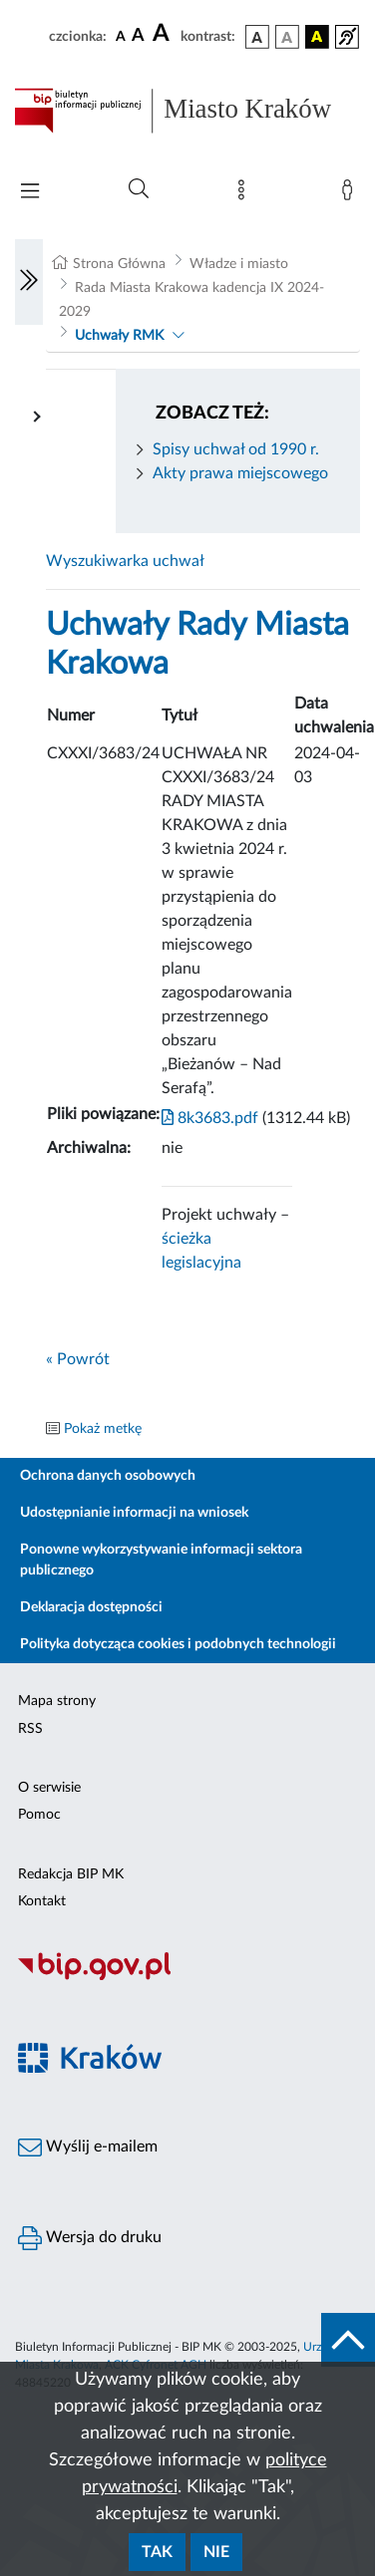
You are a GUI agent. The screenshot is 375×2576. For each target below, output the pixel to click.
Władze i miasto (238, 264)
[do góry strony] (348, 2340)
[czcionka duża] (164, 34)
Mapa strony (57, 1701)
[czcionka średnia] (138, 36)
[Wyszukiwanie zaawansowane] (139, 189)
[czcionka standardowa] (121, 36)
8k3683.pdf (210, 1118)
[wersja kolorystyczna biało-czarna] (287, 37)
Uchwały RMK (119, 336)
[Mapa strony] (245, 194)
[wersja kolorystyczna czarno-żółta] (317, 37)
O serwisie (49, 1788)
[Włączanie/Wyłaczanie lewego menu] (29, 282)
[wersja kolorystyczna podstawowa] (257, 37)
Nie (216, 2552)
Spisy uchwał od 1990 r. (236, 449)
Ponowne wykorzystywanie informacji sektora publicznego (161, 1560)
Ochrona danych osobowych (107, 1476)
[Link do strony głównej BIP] (187, 110)
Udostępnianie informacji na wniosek (134, 1513)
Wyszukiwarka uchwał (125, 561)
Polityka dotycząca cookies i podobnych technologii (178, 1644)
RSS (30, 1729)
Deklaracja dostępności (91, 1607)
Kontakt (42, 1901)
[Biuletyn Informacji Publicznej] (187, 1977)
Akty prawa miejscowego (240, 473)
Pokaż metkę (103, 1429)
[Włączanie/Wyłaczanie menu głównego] (30, 192)
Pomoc (39, 1815)
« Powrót (78, 1359)
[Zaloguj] (351, 194)
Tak (157, 2552)
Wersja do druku (90, 2238)
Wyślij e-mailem (88, 2147)
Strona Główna (119, 264)
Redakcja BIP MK (71, 1874)
